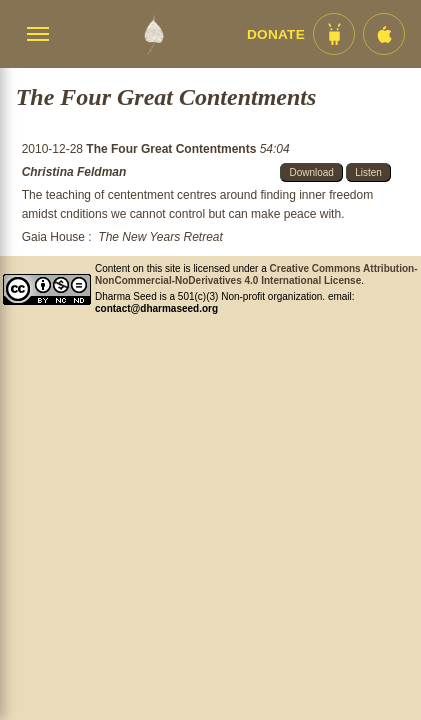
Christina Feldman (74, 172)
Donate (276, 34)
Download (311, 172)
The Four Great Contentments (172, 149)
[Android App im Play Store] (334, 34)
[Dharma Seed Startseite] (153, 34)
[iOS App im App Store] (384, 34)
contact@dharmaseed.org (156, 308)
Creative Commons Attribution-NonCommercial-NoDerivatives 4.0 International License (256, 274)
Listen (368, 172)
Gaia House (53, 237)
